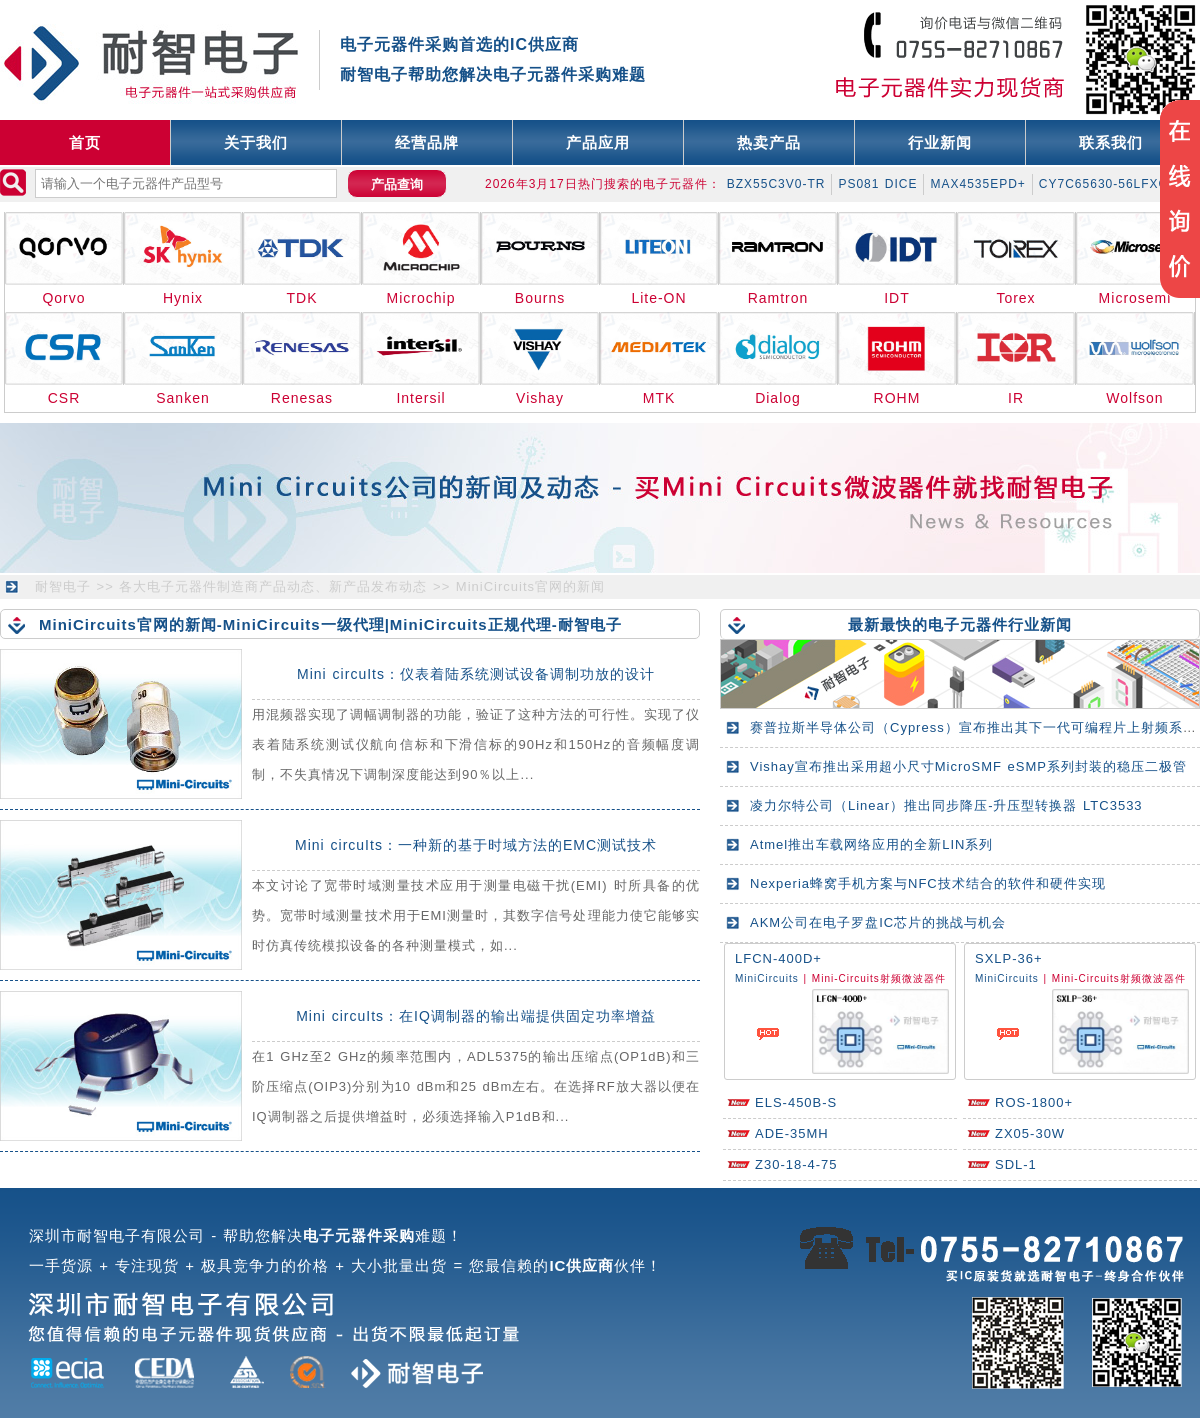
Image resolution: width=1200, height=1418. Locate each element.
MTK (659, 398)
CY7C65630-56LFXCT (1108, 184)
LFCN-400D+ (778, 958)
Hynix (183, 298)
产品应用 (598, 142)
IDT (897, 298)
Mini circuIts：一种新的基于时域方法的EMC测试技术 (476, 845)
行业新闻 (940, 142)
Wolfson (1134, 398)
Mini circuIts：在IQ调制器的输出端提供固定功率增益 (476, 1016)
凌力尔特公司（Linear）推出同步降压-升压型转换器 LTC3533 (946, 805)
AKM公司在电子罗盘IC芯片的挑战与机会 (878, 922)
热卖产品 (769, 142)
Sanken (182, 398)
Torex (1015, 298)
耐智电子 (63, 586)
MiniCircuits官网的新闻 (530, 586)
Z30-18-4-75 (796, 1164)
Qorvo (63, 298)
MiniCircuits (767, 978)
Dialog (778, 398)
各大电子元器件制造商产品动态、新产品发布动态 (273, 586)
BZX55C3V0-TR (776, 184)
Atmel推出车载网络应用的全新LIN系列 (871, 844)
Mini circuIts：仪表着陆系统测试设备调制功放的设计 (476, 674)
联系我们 (1111, 142)
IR (1016, 398)
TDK (302, 298)
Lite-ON (658, 298)
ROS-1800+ (1034, 1102)
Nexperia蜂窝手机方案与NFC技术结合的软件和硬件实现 (928, 883)
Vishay (540, 398)
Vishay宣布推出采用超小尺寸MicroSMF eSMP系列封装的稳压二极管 (968, 766)
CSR (64, 398)
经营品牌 (427, 142)
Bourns (540, 298)
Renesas (302, 398)
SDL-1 (1016, 1164)
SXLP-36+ (1009, 958)
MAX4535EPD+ (977, 184)
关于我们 (256, 142)
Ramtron (778, 298)
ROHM (897, 398)
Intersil (420, 398)
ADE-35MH (792, 1133)
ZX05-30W (1030, 1133)
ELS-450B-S (796, 1102)
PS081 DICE (877, 184)
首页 (85, 142)
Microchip (421, 298)
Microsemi (1135, 298)
